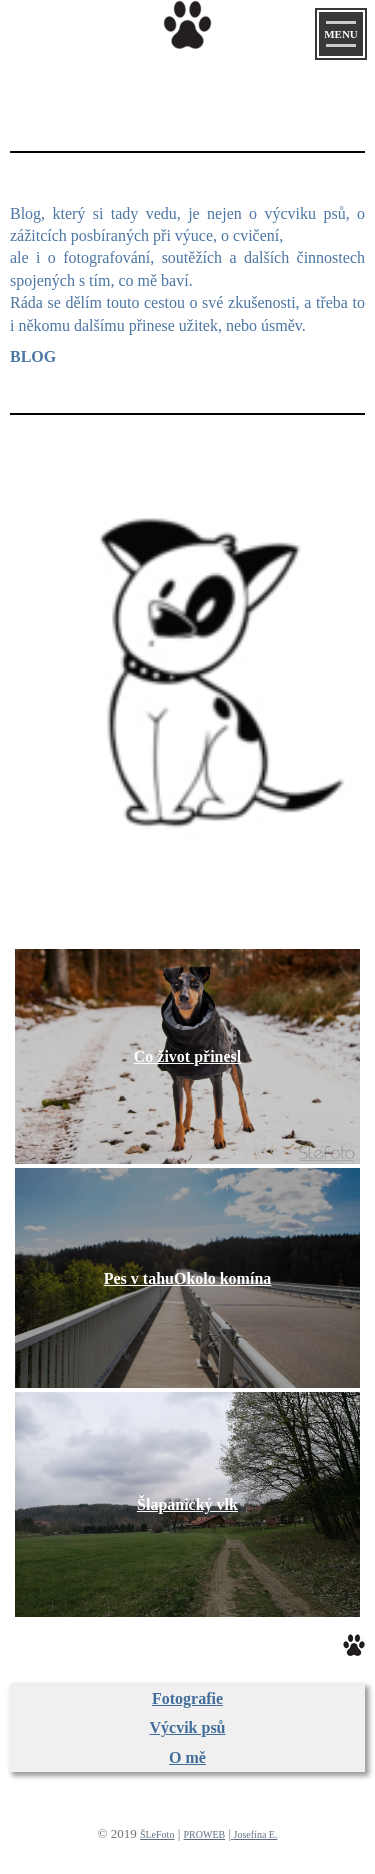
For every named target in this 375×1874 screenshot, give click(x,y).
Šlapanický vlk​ (187, 1504)
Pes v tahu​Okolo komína (188, 1278)
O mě (187, 1757)
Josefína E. (256, 1834)
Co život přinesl (188, 1056)
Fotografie (187, 1698)
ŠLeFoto (157, 1834)
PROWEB (205, 1834)
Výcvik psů (187, 1727)
